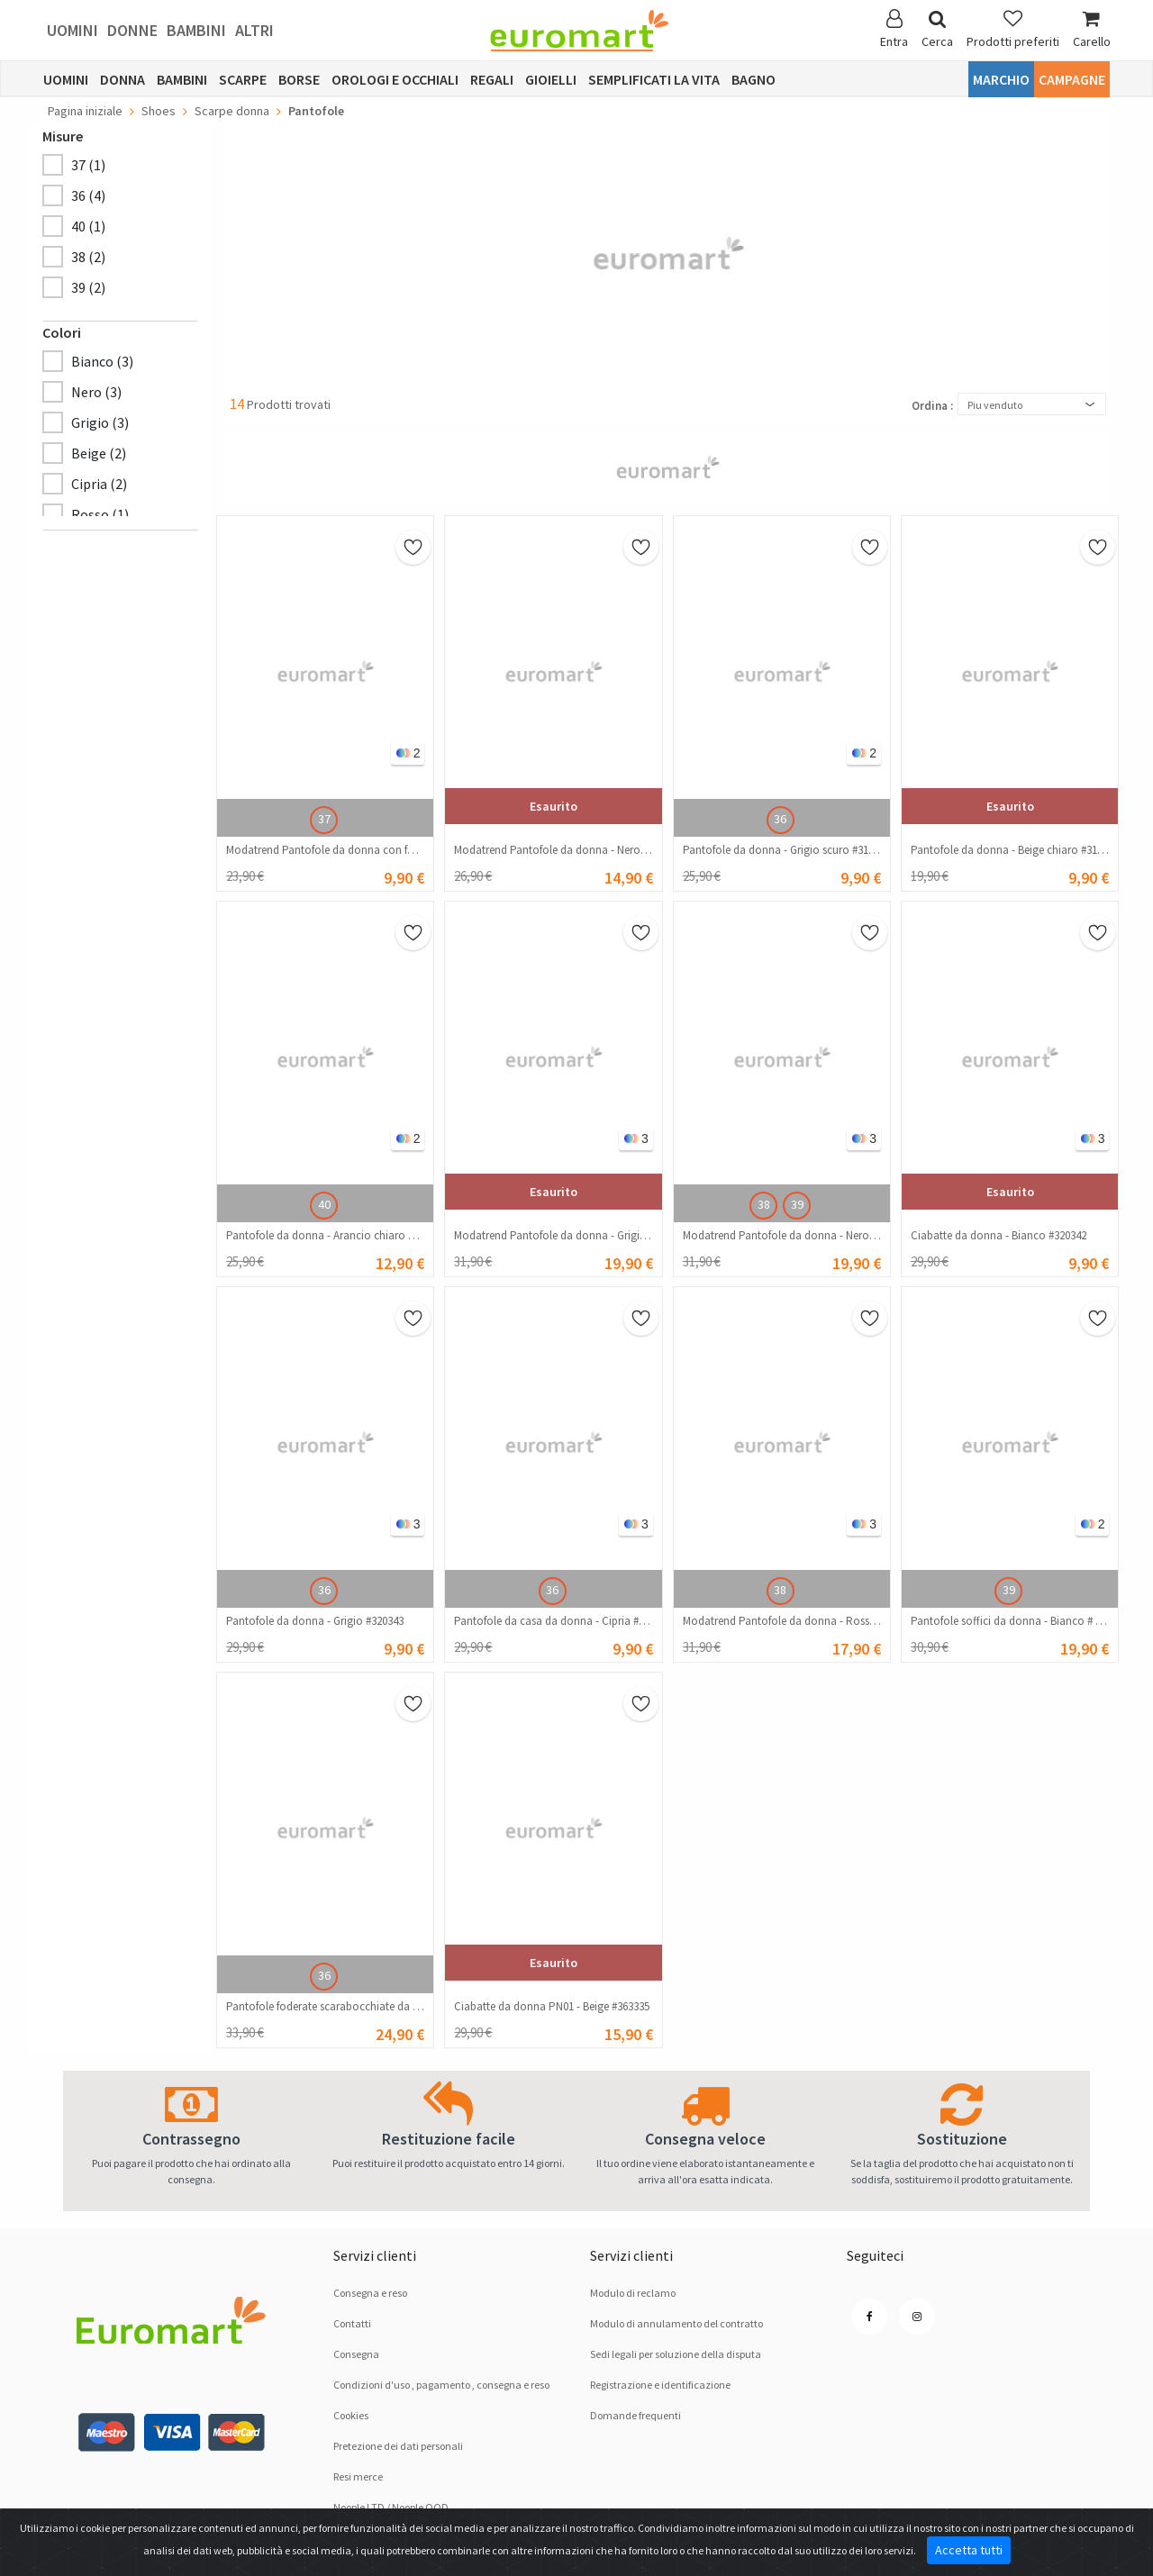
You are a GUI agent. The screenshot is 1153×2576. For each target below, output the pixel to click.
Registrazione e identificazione (660, 2384)
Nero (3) (96, 392)
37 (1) (88, 165)
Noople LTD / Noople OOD (391, 2507)
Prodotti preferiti (1013, 29)
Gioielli (550, 79)
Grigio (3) (100, 422)
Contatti (352, 2323)
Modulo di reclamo (633, 2292)
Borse (299, 79)
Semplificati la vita (654, 79)
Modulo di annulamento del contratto (676, 2323)
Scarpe (243, 79)
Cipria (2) (99, 484)
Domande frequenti (635, 2415)
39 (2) (88, 287)
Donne (132, 30)
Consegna (356, 2354)
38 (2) (88, 257)
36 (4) (88, 195)
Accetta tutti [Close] (969, 2550)
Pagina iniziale (85, 111)
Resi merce (358, 2476)
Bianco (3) (102, 361)
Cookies (350, 2415)
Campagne (1072, 79)
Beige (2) (98, 453)
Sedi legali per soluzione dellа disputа (675, 2354)
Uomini (72, 30)
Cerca (937, 29)
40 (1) (88, 226)
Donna (122, 79)
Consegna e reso (370, 2292)
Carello (1092, 29)
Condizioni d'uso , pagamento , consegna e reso (441, 2384)
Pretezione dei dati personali (398, 2446)
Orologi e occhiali (394, 79)
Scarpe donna (232, 111)
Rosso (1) (100, 514)
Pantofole (316, 111)
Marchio (1001, 79)
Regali (491, 79)
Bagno (753, 79)
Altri (254, 30)
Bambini (196, 30)
